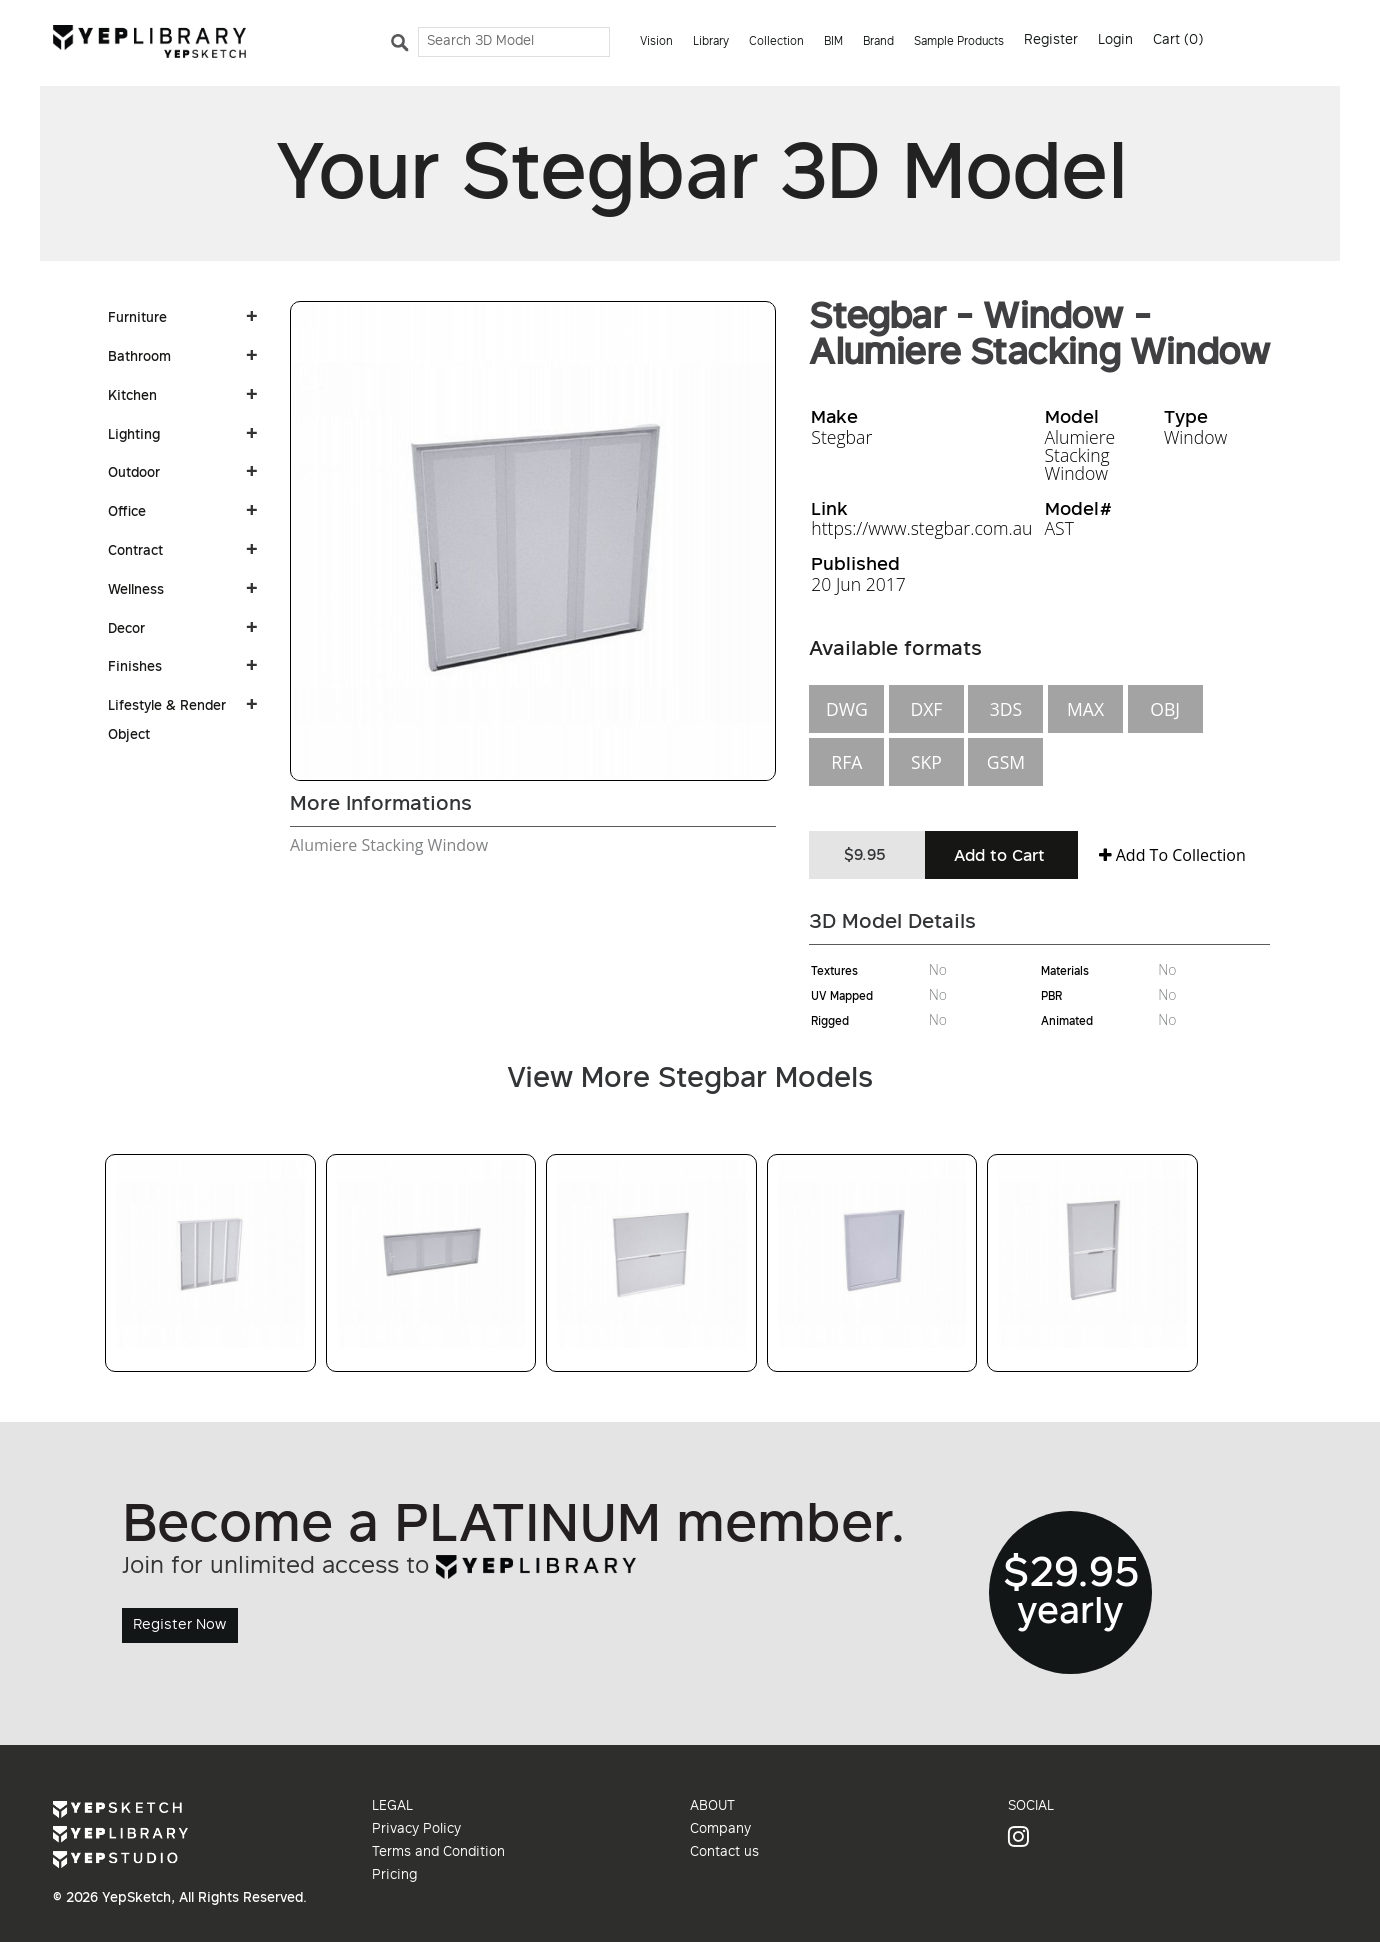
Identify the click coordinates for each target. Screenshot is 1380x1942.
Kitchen (132, 397)
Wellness (136, 591)
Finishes (135, 668)
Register (1051, 41)
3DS (1006, 709)
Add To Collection (1172, 855)
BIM (833, 42)
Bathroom (139, 358)
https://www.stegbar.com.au (921, 528)
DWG (847, 709)
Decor (126, 630)
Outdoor (134, 474)
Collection (776, 42)
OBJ (1165, 709)
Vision (656, 42)
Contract (135, 552)
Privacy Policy (416, 1830)
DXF (926, 709)
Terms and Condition (438, 1853)
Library (711, 42)
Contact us (724, 1853)
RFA (846, 762)
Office (127, 513)
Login (1115, 41)
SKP (926, 762)
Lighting (134, 436)
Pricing (394, 1876)
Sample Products (959, 42)
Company (720, 1830)
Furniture (137, 319)
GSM (1006, 762)
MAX (1085, 709)
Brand (878, 42)
